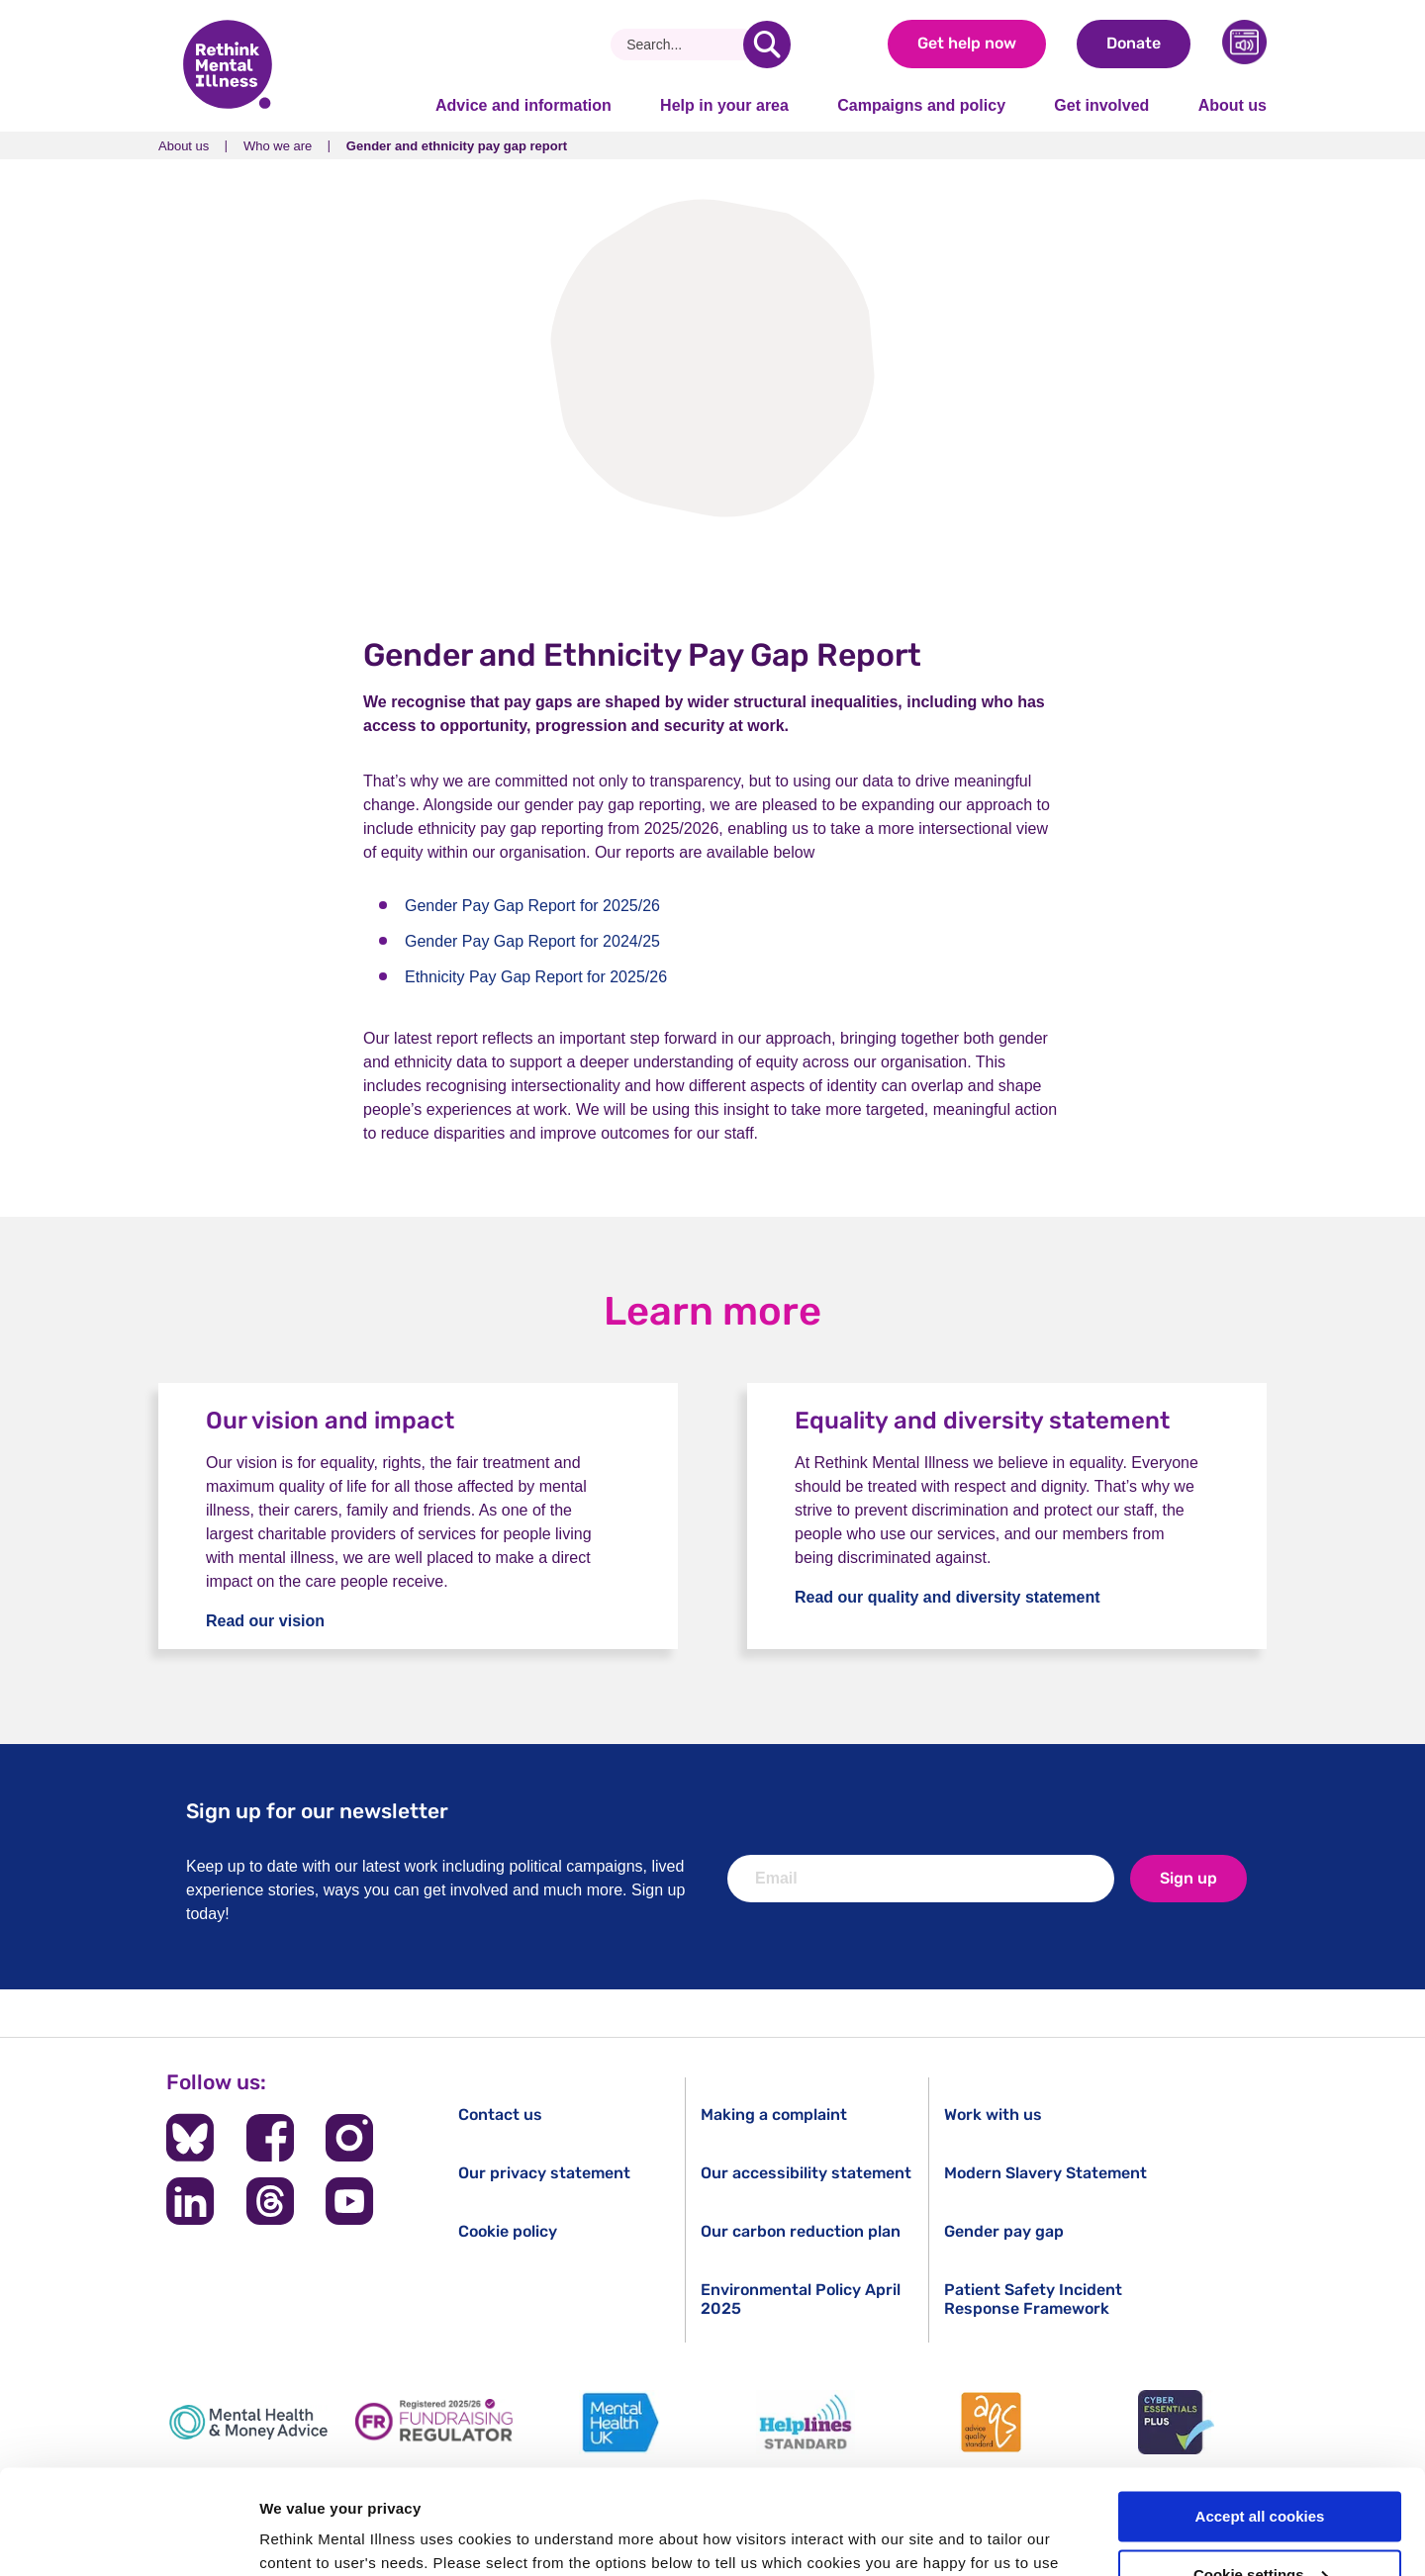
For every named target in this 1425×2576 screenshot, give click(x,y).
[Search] (684, 44)
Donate (1133, 43)
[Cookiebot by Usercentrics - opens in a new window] (128, 2537)
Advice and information (523, 105)
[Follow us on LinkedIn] (190, 2201)
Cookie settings (1260, 2470)
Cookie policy (507, 2231)
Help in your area (724, 105)
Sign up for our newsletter (317, 1810)
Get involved (1101, 105)
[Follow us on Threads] (270, 2201)
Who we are (277, 145)
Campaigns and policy (921, 105)
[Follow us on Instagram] (349, 2137)
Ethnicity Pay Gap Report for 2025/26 (536, 976)
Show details (305, 2537)
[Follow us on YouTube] (349, 2201)
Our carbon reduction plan (801, 2231)
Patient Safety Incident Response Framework (1033, 2299)
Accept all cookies (1260, 2412)
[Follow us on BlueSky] (190, 2137)
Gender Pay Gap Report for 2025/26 (532, 905)
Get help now (966, 43)
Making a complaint (774, 2114)
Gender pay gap (1004, 2231)
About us (1232, 105)
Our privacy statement (544, 2172)
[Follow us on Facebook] (270, 2137)
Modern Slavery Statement (1045, 2172)
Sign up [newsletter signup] (1188, 1878)
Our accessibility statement (806, 2172)
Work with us (993, 2114)
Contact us (500, 2114)
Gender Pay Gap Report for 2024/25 (532, 941)
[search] (767, 44)
